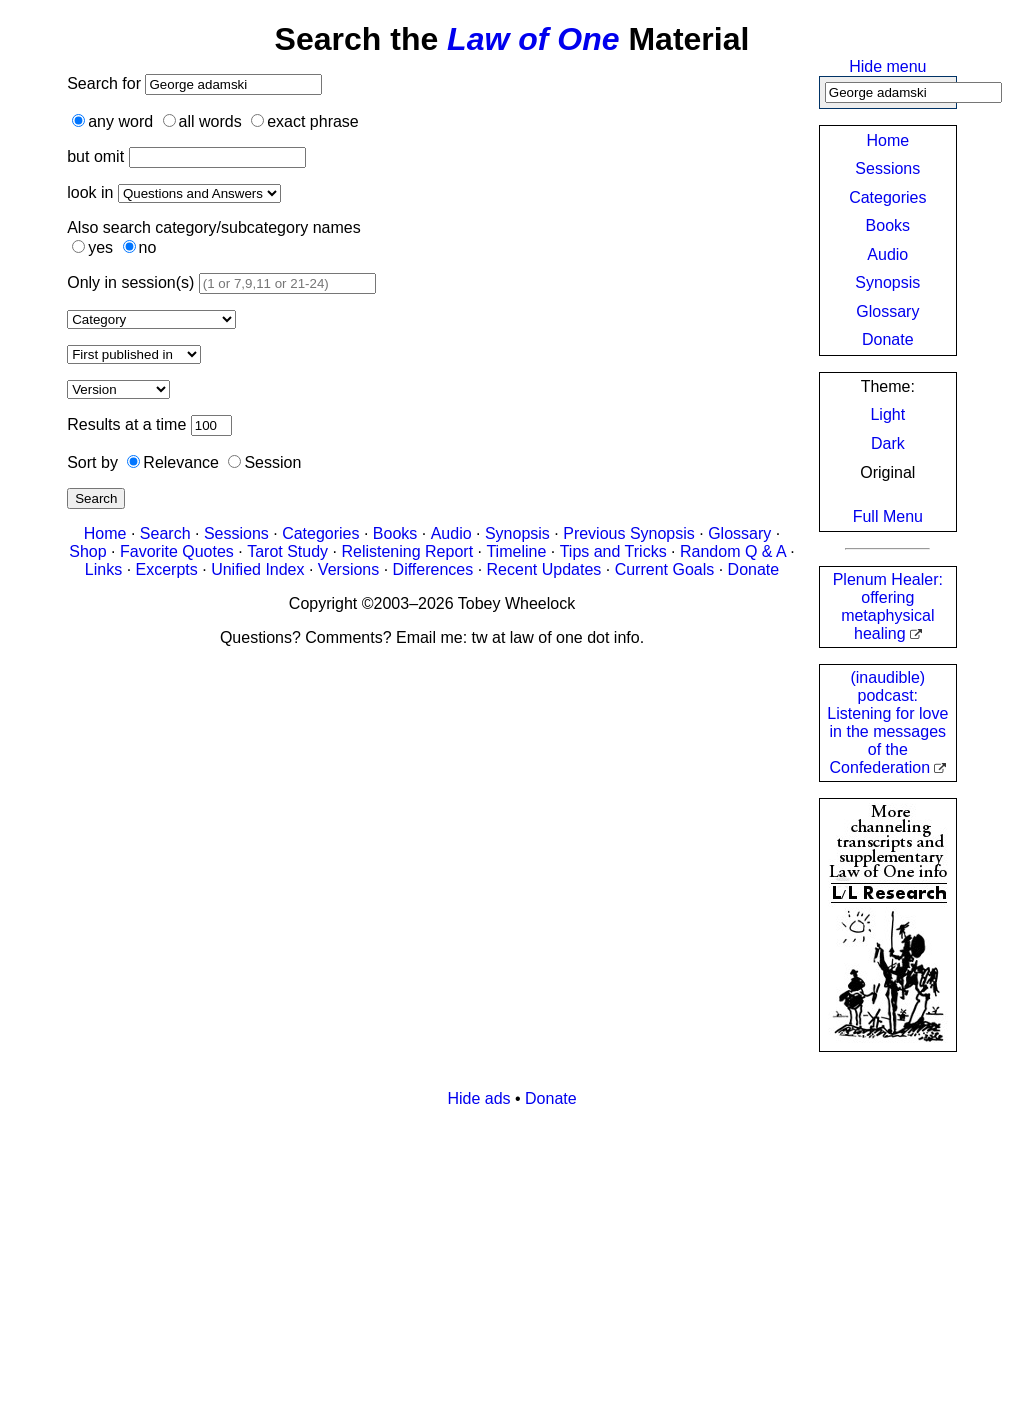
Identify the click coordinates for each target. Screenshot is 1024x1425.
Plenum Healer (888, 606)
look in (90, 192)
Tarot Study (287, 551)
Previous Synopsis (629, 533)
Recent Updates (544, 569)
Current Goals (665, 569)
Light (887, 414)
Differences (433, 569)
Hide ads (478, 1098)
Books (888, 225)
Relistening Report (407, 551)
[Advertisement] (512, 1264)
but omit (95, 156)
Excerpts (167, 569)
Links (103, 569)
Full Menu (888, 516)
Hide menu (887, 66)
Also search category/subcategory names (213, 227)
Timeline (516, 551)
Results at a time (126, 424)
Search (96, 498)
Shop (87, 551)
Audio (887, 254)
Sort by (92, 462)
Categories (887, 197)
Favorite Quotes (177, 551)
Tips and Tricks (613, 551)
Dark (888, 443)
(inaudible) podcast (887, 722)
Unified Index (257, 569)
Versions (348, 569)
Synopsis (887, 282)
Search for (106, 83)
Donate (888, 339)
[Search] (913, 92)
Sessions (887, 168)
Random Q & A (733, 551)
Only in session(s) (130, 282)
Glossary (887, 311)
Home (887, 140)
